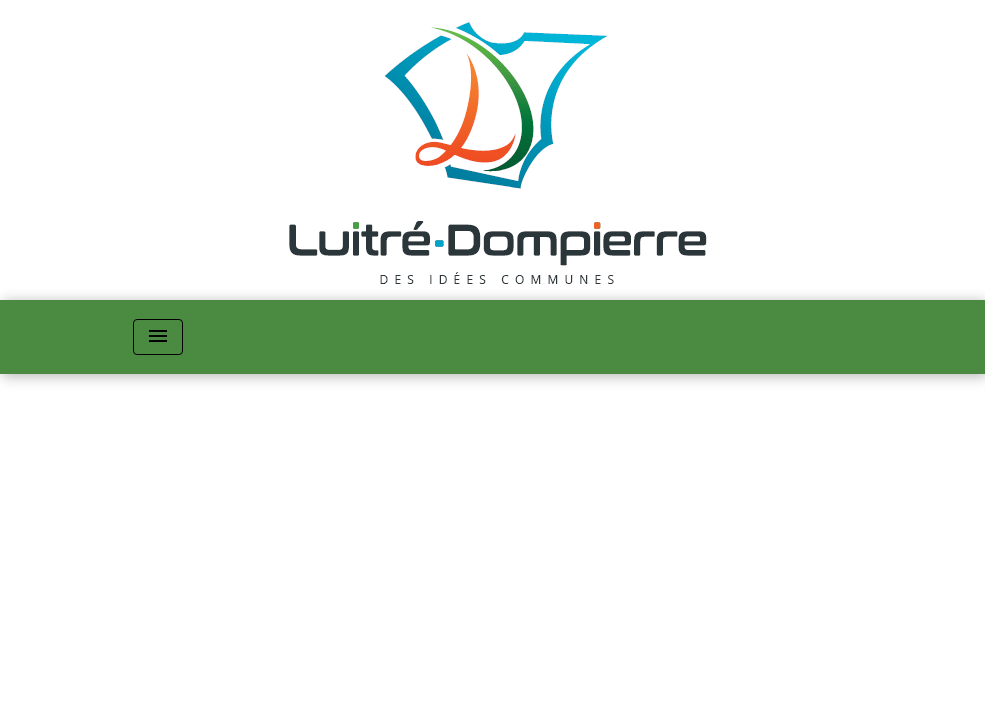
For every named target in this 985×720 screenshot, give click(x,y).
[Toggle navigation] (158, 337)
